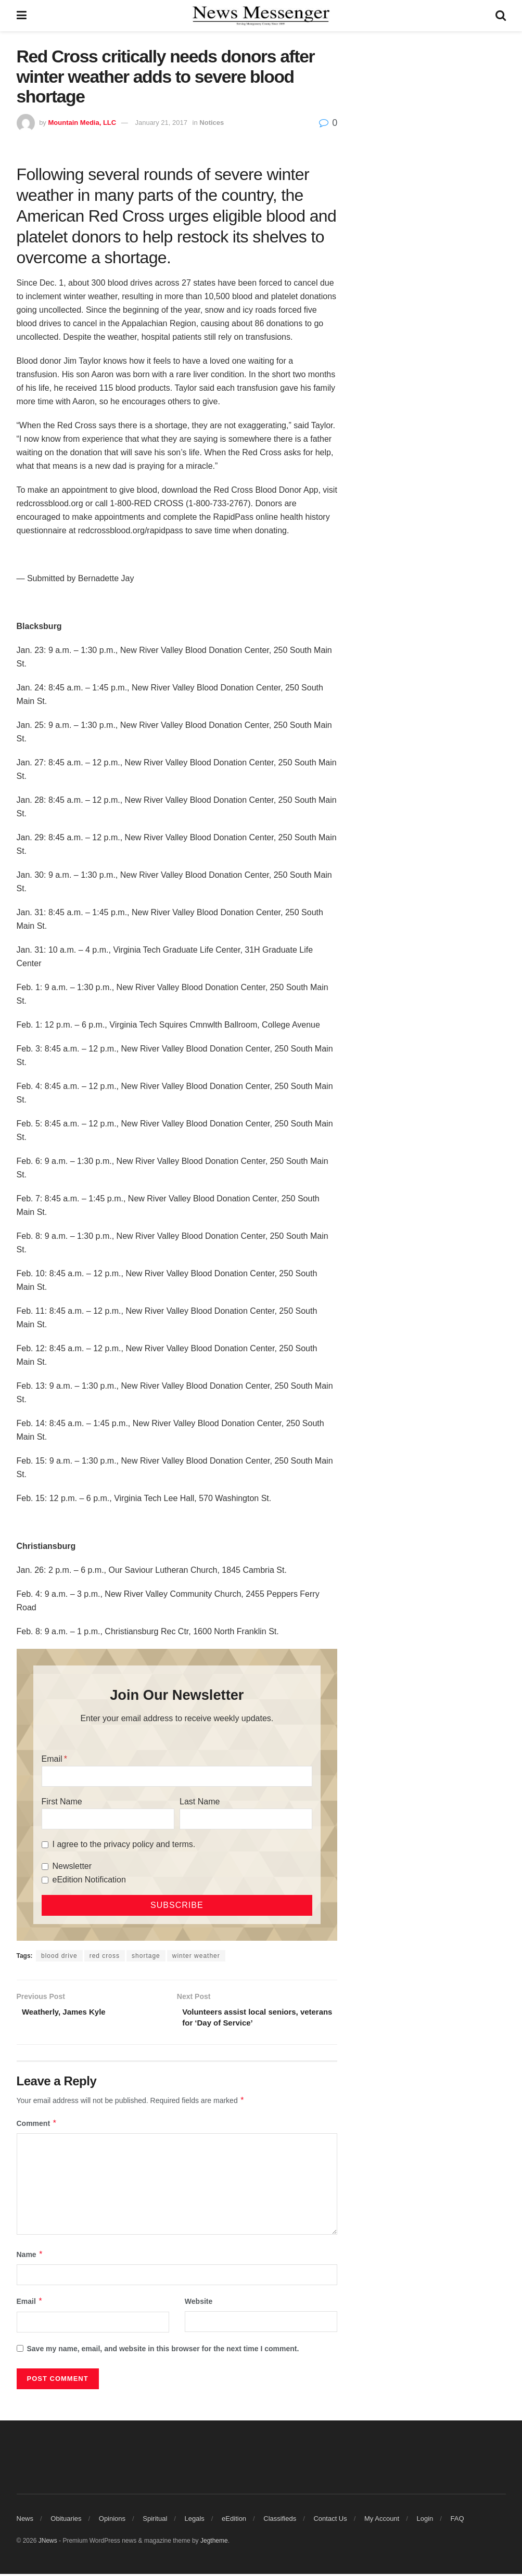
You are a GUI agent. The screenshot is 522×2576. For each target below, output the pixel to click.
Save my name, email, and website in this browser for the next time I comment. (163, 2351)
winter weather (196, 1955)
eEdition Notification (89, 1879)
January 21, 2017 (161, 122)
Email (52, 1758)
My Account (381, 2521)
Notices (211, 122)
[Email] (177, 1776)
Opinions (112, 2521)
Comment (37, 2125)
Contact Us (330, 2521)
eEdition (234, 2521)
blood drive (59, 1955)
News (25, 2521)
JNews (48, 2543)
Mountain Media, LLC (82, 122)
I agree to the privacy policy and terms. (124, 1844)
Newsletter (72, 1866)
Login (424, 2521)
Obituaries (65, 2521)
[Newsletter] (45, 1866)
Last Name (200, 1801)
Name (30, 2256)
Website (198, 2304)
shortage (146, 1955)
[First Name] (108, 1819)
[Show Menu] (22, 15)
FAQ (457, 2521)
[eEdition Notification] (45, 1880)
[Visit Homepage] (261, 15)
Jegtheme (214, 2543)
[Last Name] (246, 1819)
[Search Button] (500, 15)
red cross (105, 1955)
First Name (62, 1801)
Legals (195, 2521)
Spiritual (155, 2521)
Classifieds (279, 2521)
